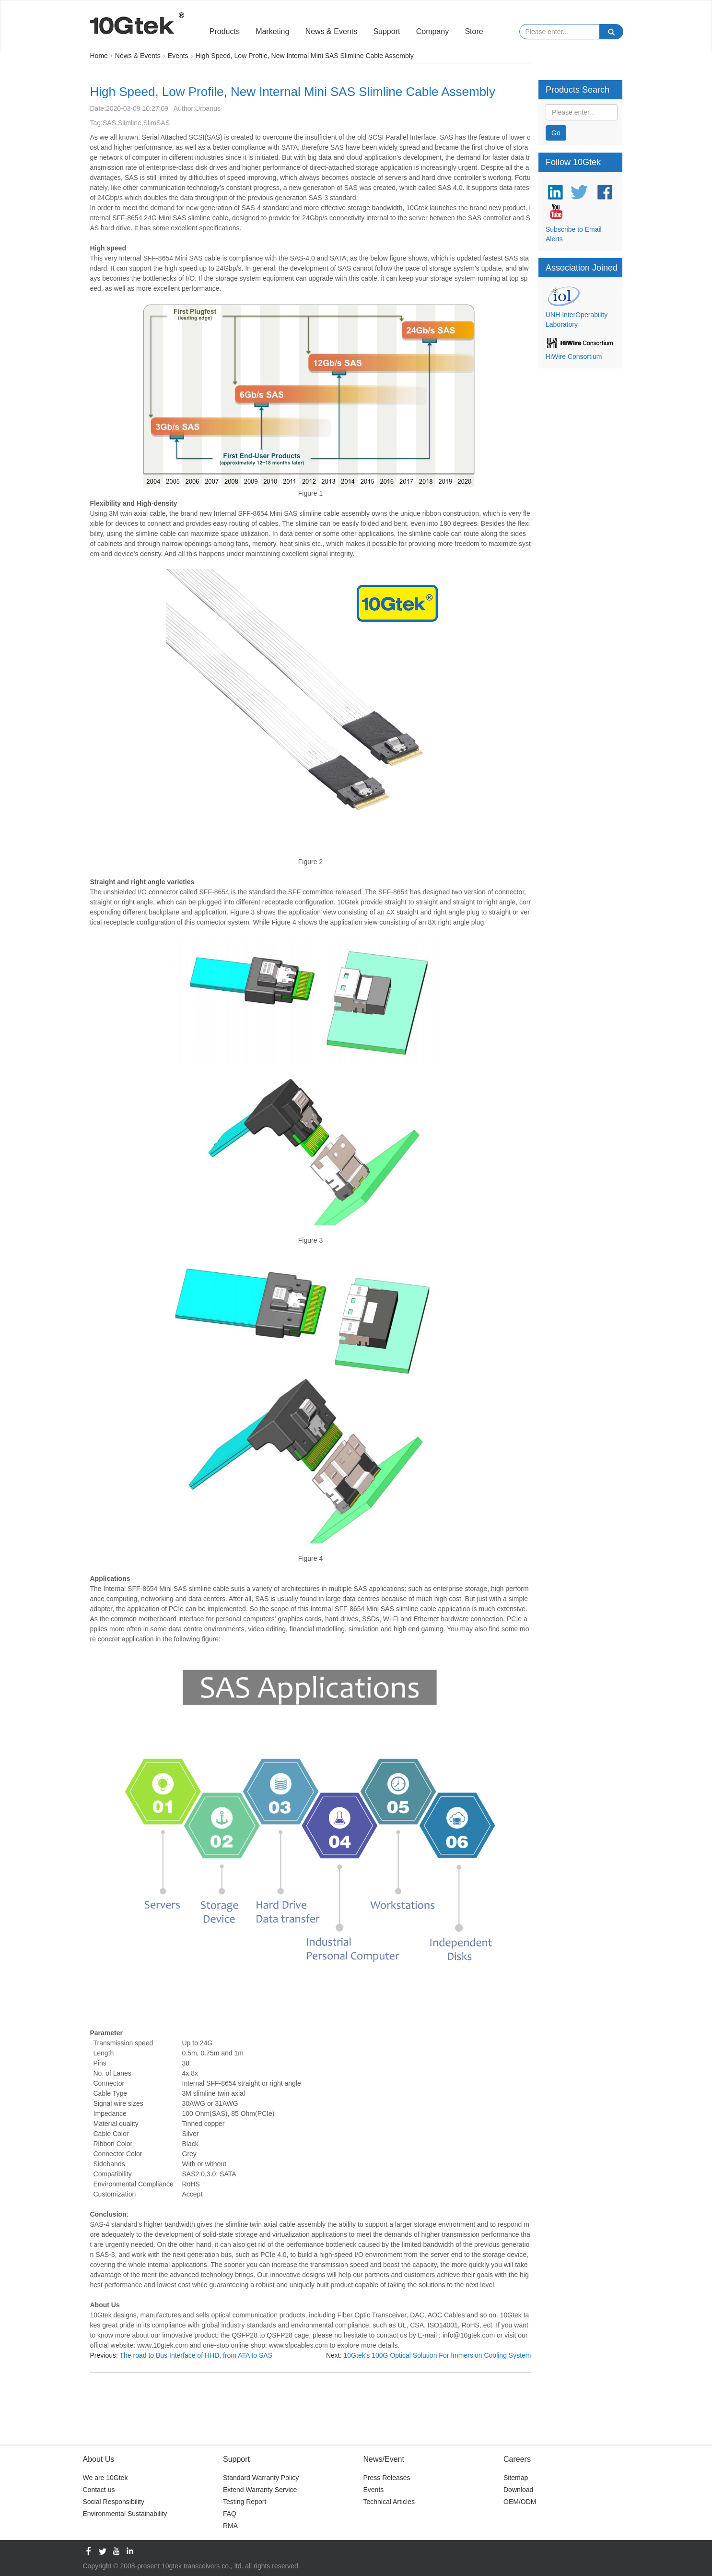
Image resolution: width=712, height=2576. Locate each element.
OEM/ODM (519, 2501)
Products (225, 31)
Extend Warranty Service (260, 2489)
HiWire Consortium (574, 356)
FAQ (229, 2513)
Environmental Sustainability (125, 2513)
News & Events (331, 31)
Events (373, 2489)
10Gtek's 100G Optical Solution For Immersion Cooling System (437, 2355)
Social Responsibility (113, 2501)
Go (555, 133)
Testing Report (244, 2501)
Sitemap (515, 2477)
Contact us (99, 2489)
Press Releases (386, 2477)
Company (432, 31)
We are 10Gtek (105, 2477)
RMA (230, 2525)
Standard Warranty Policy (261, 2477)
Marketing (272, 31)
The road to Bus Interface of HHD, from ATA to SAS (196, 2355)
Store (474, 31)
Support (386, 31)
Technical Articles (389, 2501)
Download (518, 2489)
